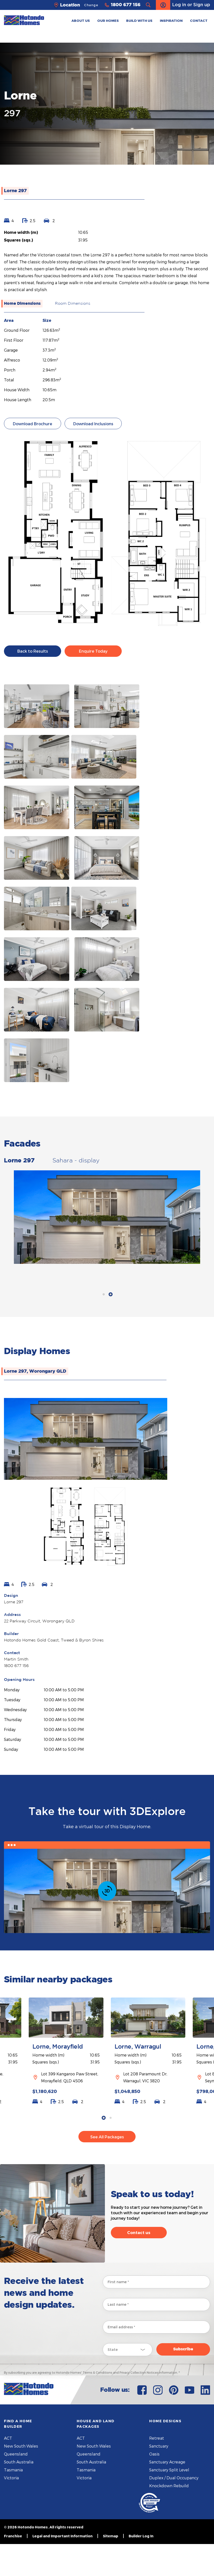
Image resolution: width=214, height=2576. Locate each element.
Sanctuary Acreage (167, 2493)
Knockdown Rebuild (169, 2517)
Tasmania (13, 2501)
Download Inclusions (93, 423)
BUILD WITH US (139, 21)
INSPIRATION (171, 21)
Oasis (154, 2486)
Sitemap (110, 2568)
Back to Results (32, 651)
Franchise (13, 2568)
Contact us (138, 2264)
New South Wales (21, 2478)
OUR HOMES (108, 21)
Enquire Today (93, 651)
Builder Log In (141, 2568)
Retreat (156, 2470)
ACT (8, 2470)
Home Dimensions (22, 303)
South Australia (18, 2493)
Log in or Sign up (183, 5)
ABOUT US (80, 21)
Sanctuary (158, 2478)
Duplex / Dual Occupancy (173, 2509)
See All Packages (107, 2168)
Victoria (11, 2509)
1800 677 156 (126, 5)
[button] (103, 2150)
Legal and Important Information (62, 2568)
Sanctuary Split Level (169, 2501)
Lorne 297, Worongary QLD (35, 1403)
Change (91, 5)
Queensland (16, 2486)
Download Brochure (32, 423)
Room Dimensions (72, 303)
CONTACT (199, 21)
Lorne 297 (15, 191)
